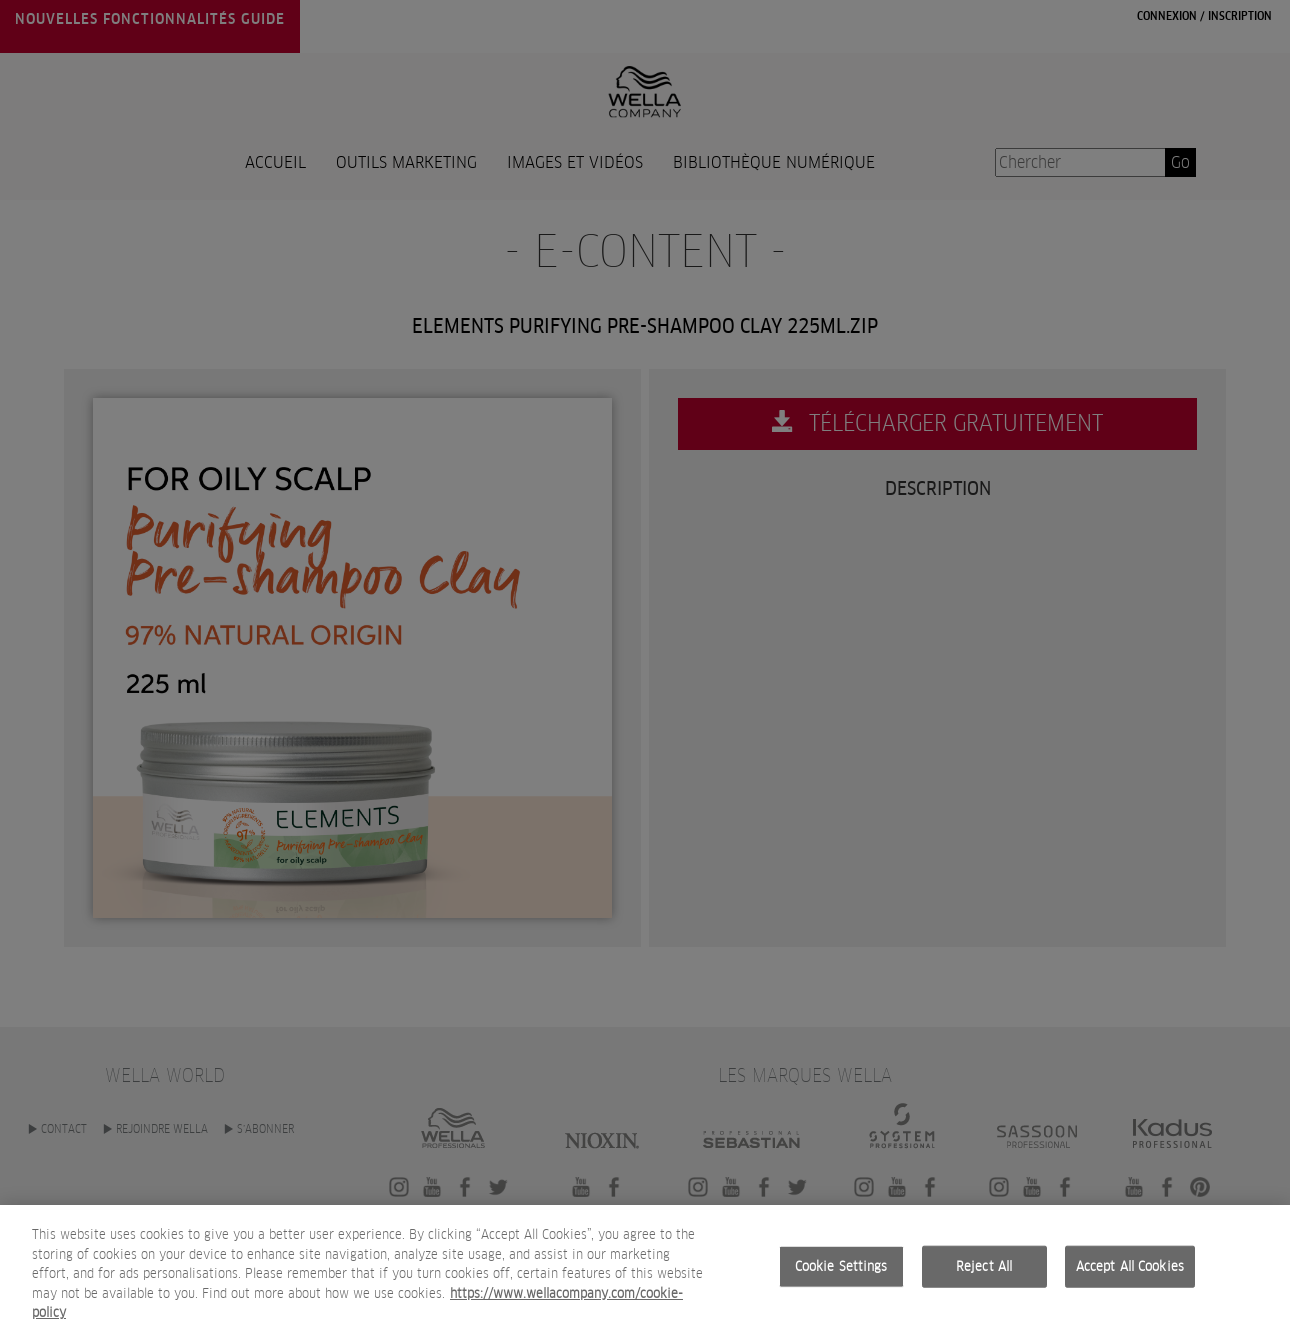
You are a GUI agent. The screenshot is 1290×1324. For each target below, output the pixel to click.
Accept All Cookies (1130, 1282)
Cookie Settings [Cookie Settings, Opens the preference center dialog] (841, 1282)
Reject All (984, 1282)
